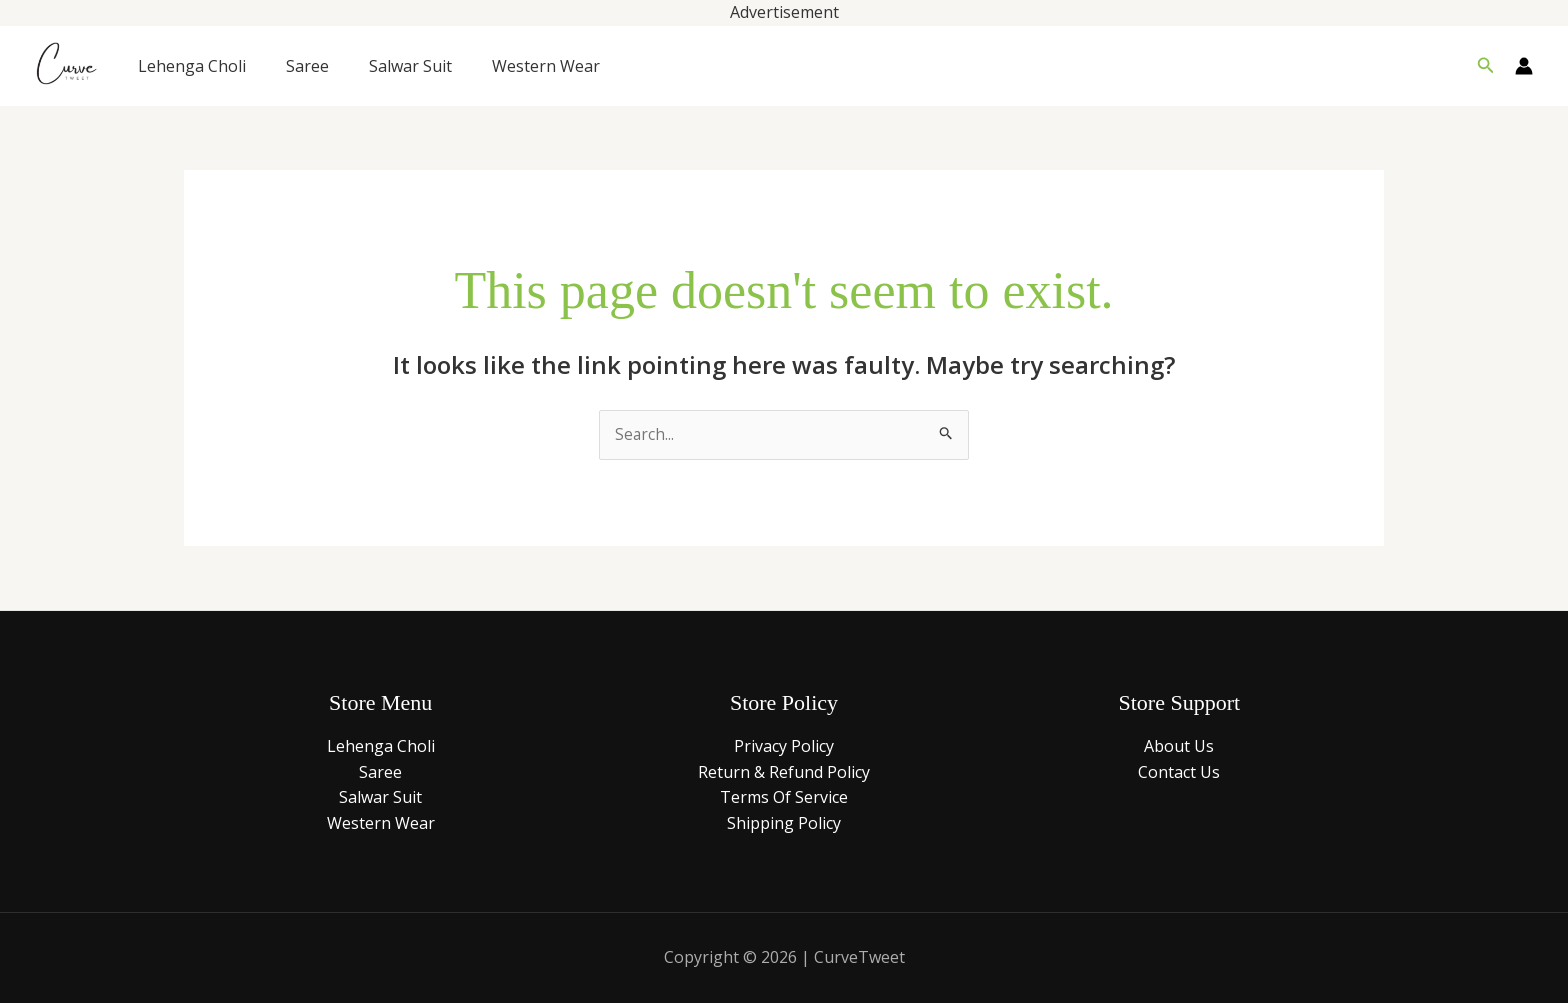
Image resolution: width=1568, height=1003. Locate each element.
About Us (1179, 747)
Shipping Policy (784, 824)
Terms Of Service (784, 798)
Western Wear (546, 66)
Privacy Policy (784, 747)
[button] (1486, 66)
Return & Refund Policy (784, 773)
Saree (307, 66)
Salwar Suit (410, 66)
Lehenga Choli (192, 66)
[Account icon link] (1524, 66)
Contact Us (1179, 773)
